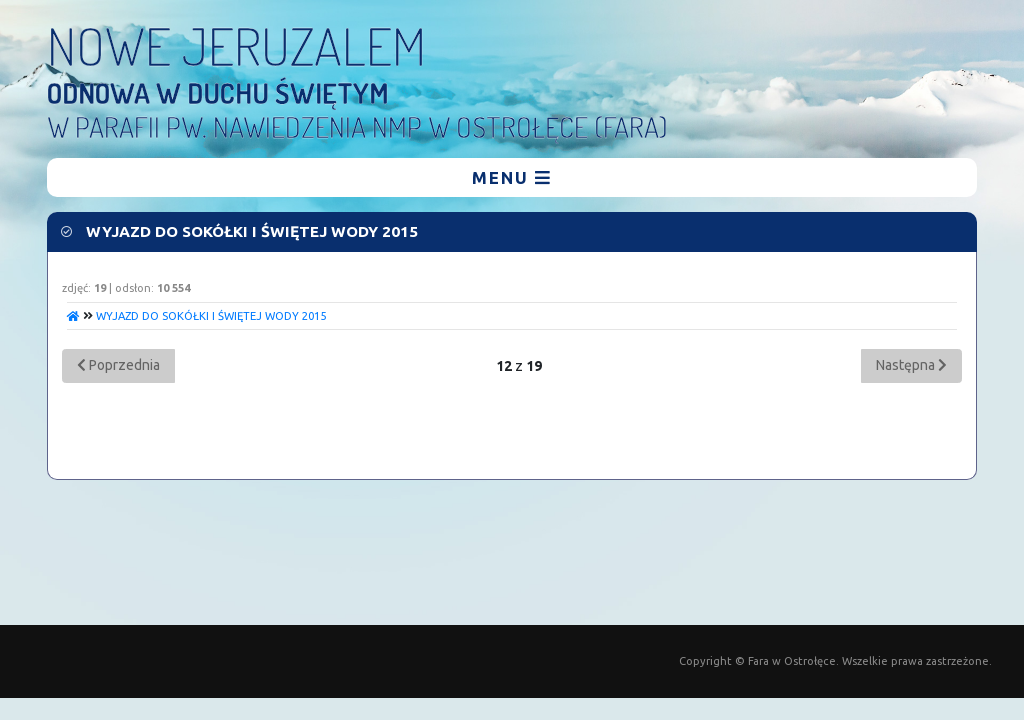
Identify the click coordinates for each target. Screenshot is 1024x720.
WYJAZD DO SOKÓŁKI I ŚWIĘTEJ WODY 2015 (211, 316)
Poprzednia (118, 365)
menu (512, 177)
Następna (911, 365)
